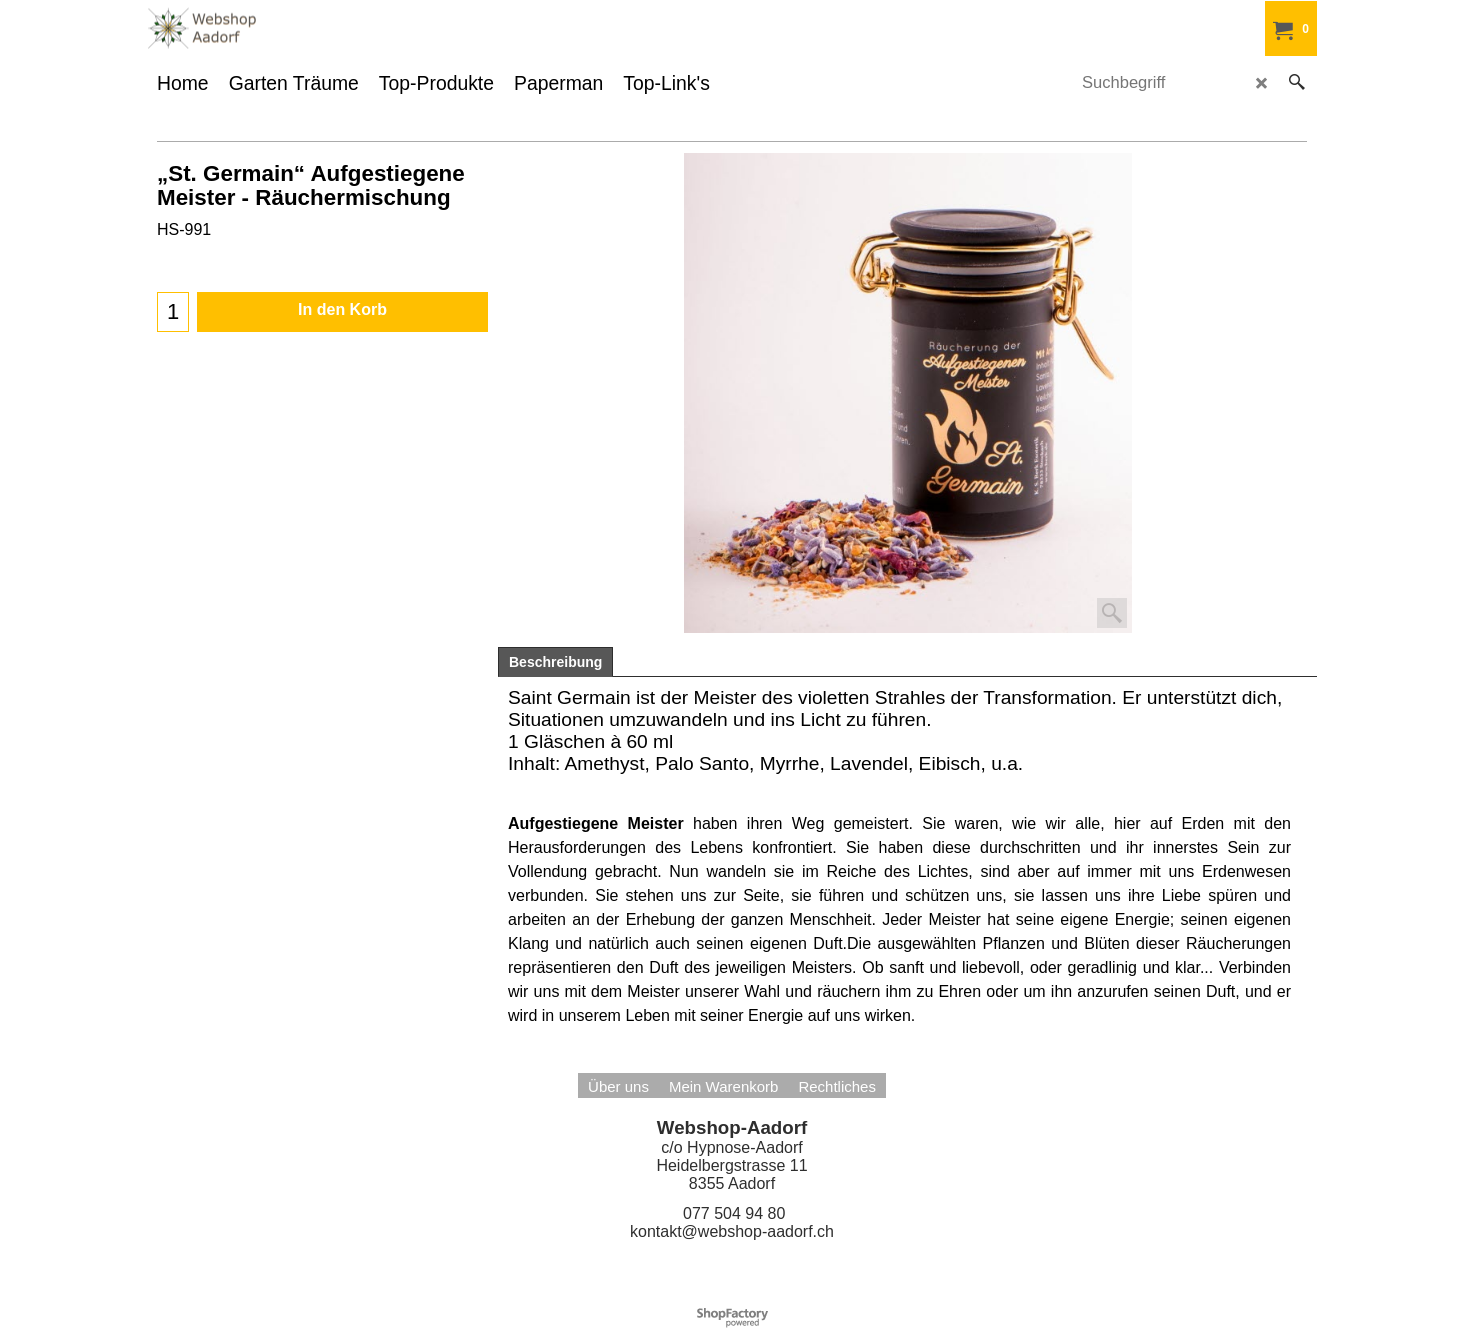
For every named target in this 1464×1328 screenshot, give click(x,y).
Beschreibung (555, 662)
